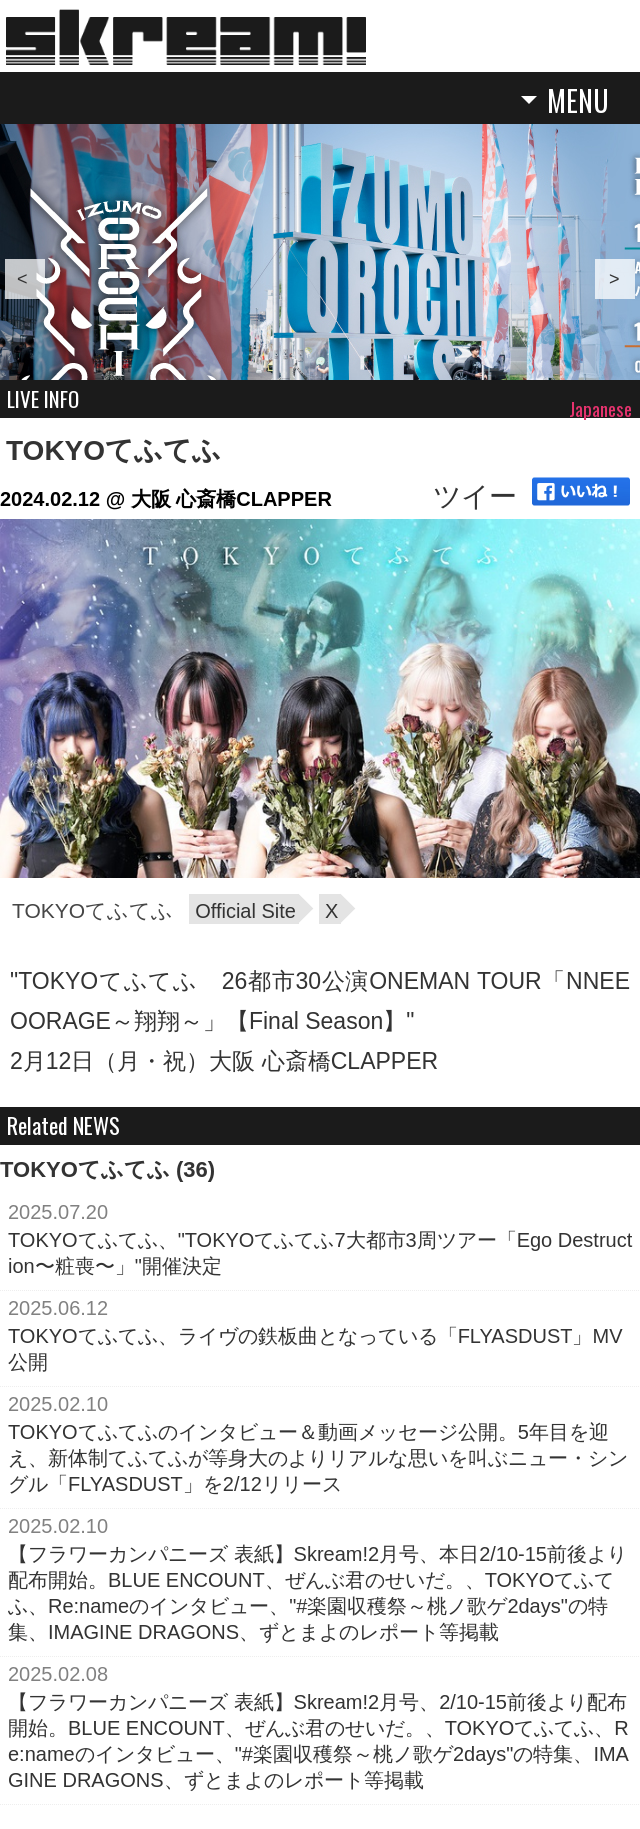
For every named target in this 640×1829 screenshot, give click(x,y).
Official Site (245, 911)
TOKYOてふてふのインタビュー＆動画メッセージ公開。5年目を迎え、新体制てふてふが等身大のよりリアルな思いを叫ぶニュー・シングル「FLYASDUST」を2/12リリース (318, 1458)
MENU (578, 102)
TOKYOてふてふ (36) (107, 1169)
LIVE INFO (43, 398)
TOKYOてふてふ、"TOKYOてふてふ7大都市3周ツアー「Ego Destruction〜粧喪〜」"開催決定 (320, 1253)
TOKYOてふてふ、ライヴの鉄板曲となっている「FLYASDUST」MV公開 (315, 1349)
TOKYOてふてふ (113, 450)
